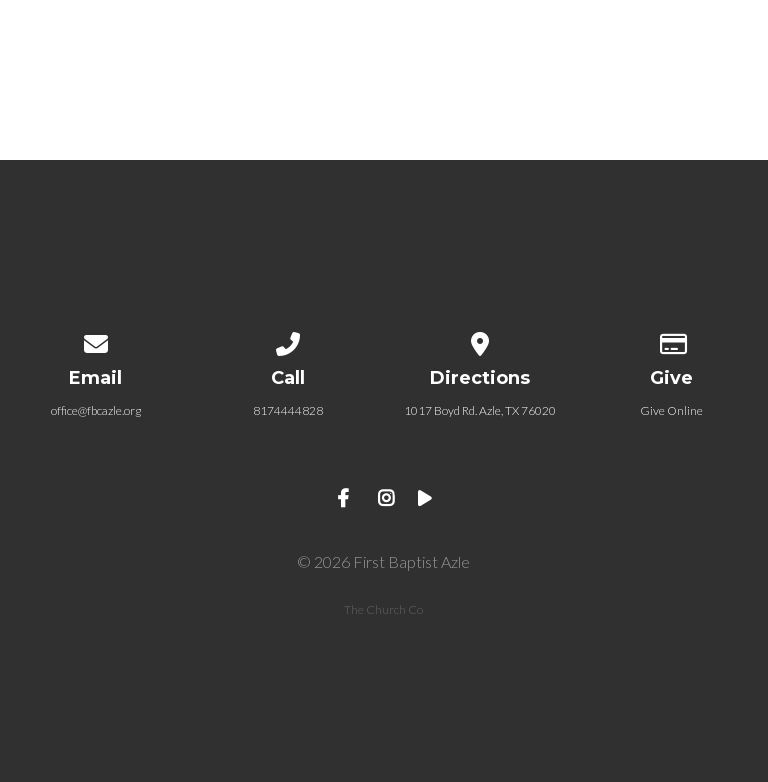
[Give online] (672, 340)
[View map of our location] (480, 340)
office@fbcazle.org (96, 410)
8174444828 (288, 410)
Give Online (671, 410)
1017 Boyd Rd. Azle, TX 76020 (480, 410)
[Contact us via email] (96, 340)
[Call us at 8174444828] (288, 340)
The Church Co (383, 609)
